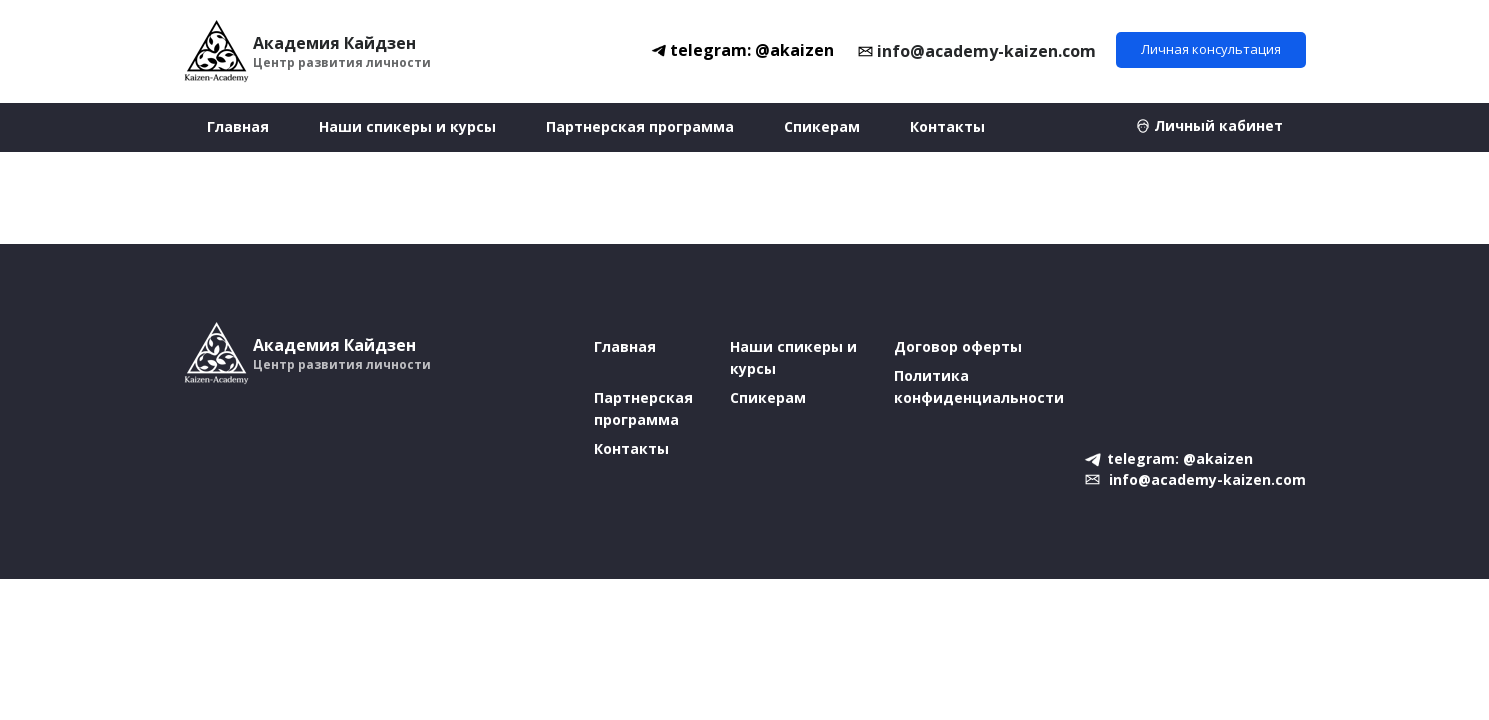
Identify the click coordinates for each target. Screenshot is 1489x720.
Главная (238, 126)
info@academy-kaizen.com (986, 51)
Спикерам (822, 126)
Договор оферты (958, 346)
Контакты (947, 126)
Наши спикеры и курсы (407, 126)
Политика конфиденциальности (979, 386)
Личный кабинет (1218, 125)
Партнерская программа (640, 126)
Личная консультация (1211, 49)
